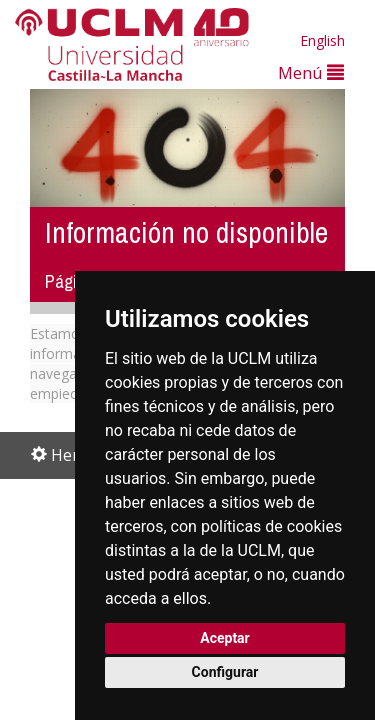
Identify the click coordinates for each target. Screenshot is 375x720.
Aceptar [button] (225, 638)
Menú (311, 72)
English (322, 40)
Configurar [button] (225, 672)
